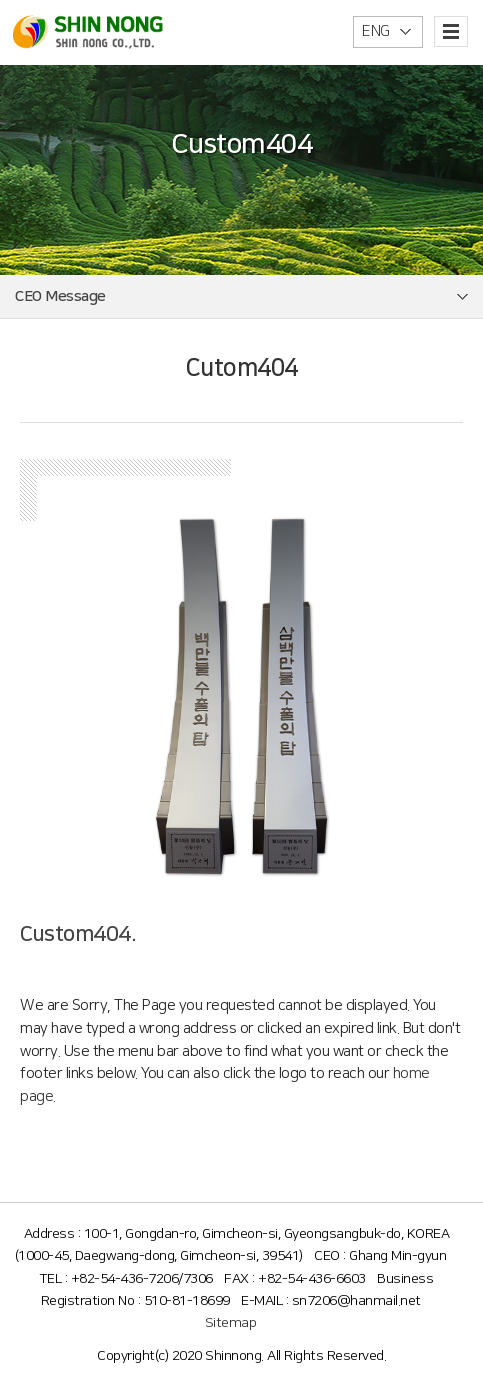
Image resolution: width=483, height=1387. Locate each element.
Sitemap (231, 1323)
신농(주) (88, 31)
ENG (376, 31)
